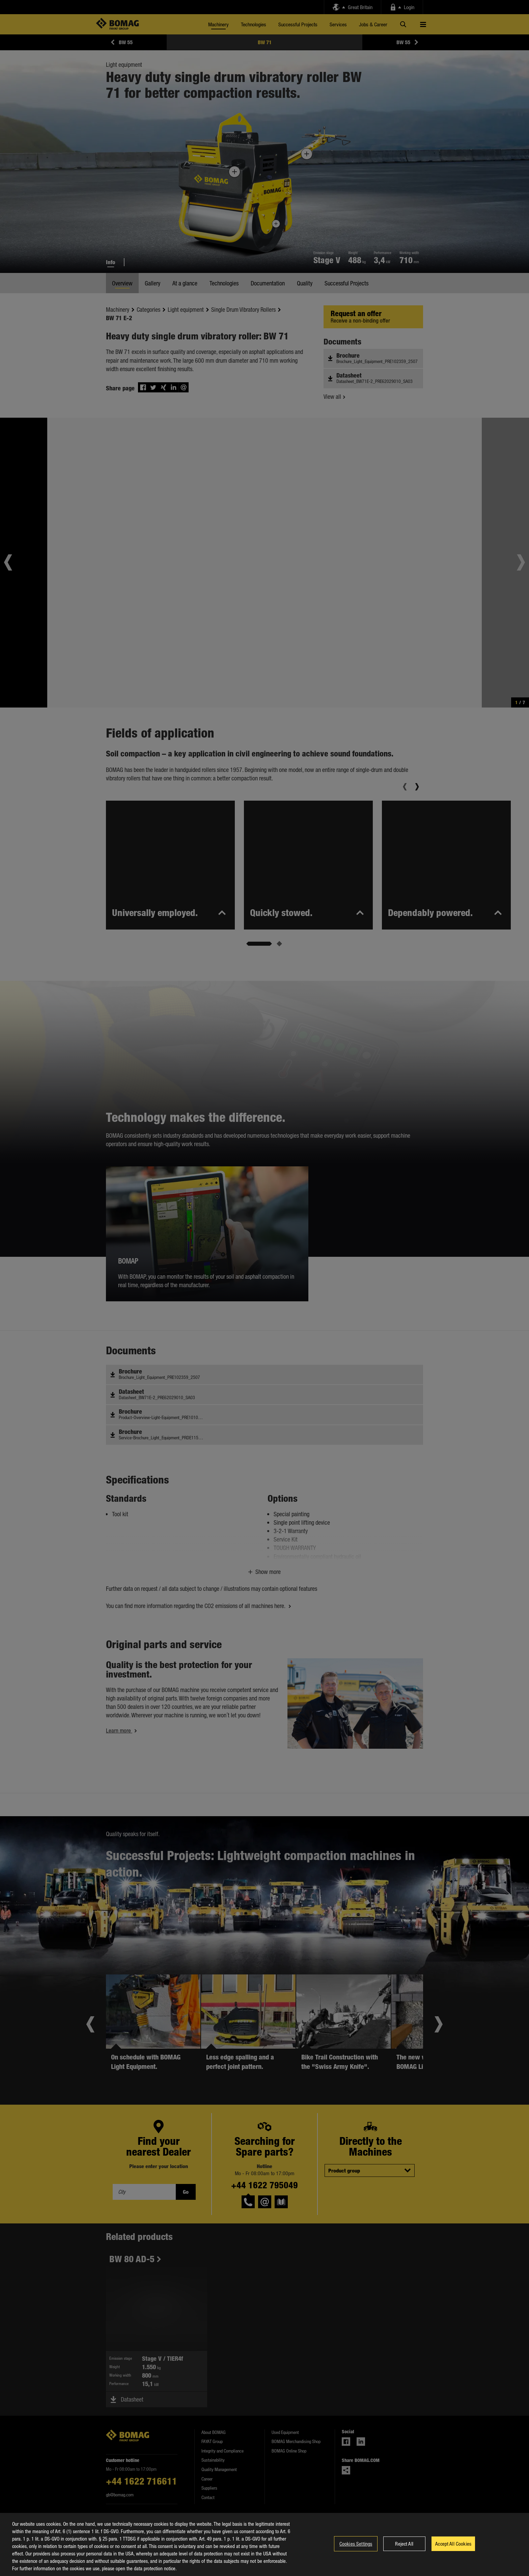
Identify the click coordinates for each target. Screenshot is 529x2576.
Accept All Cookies (453, 2547)
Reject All (404, 2547)
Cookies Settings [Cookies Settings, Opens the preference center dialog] (355, 2547)
